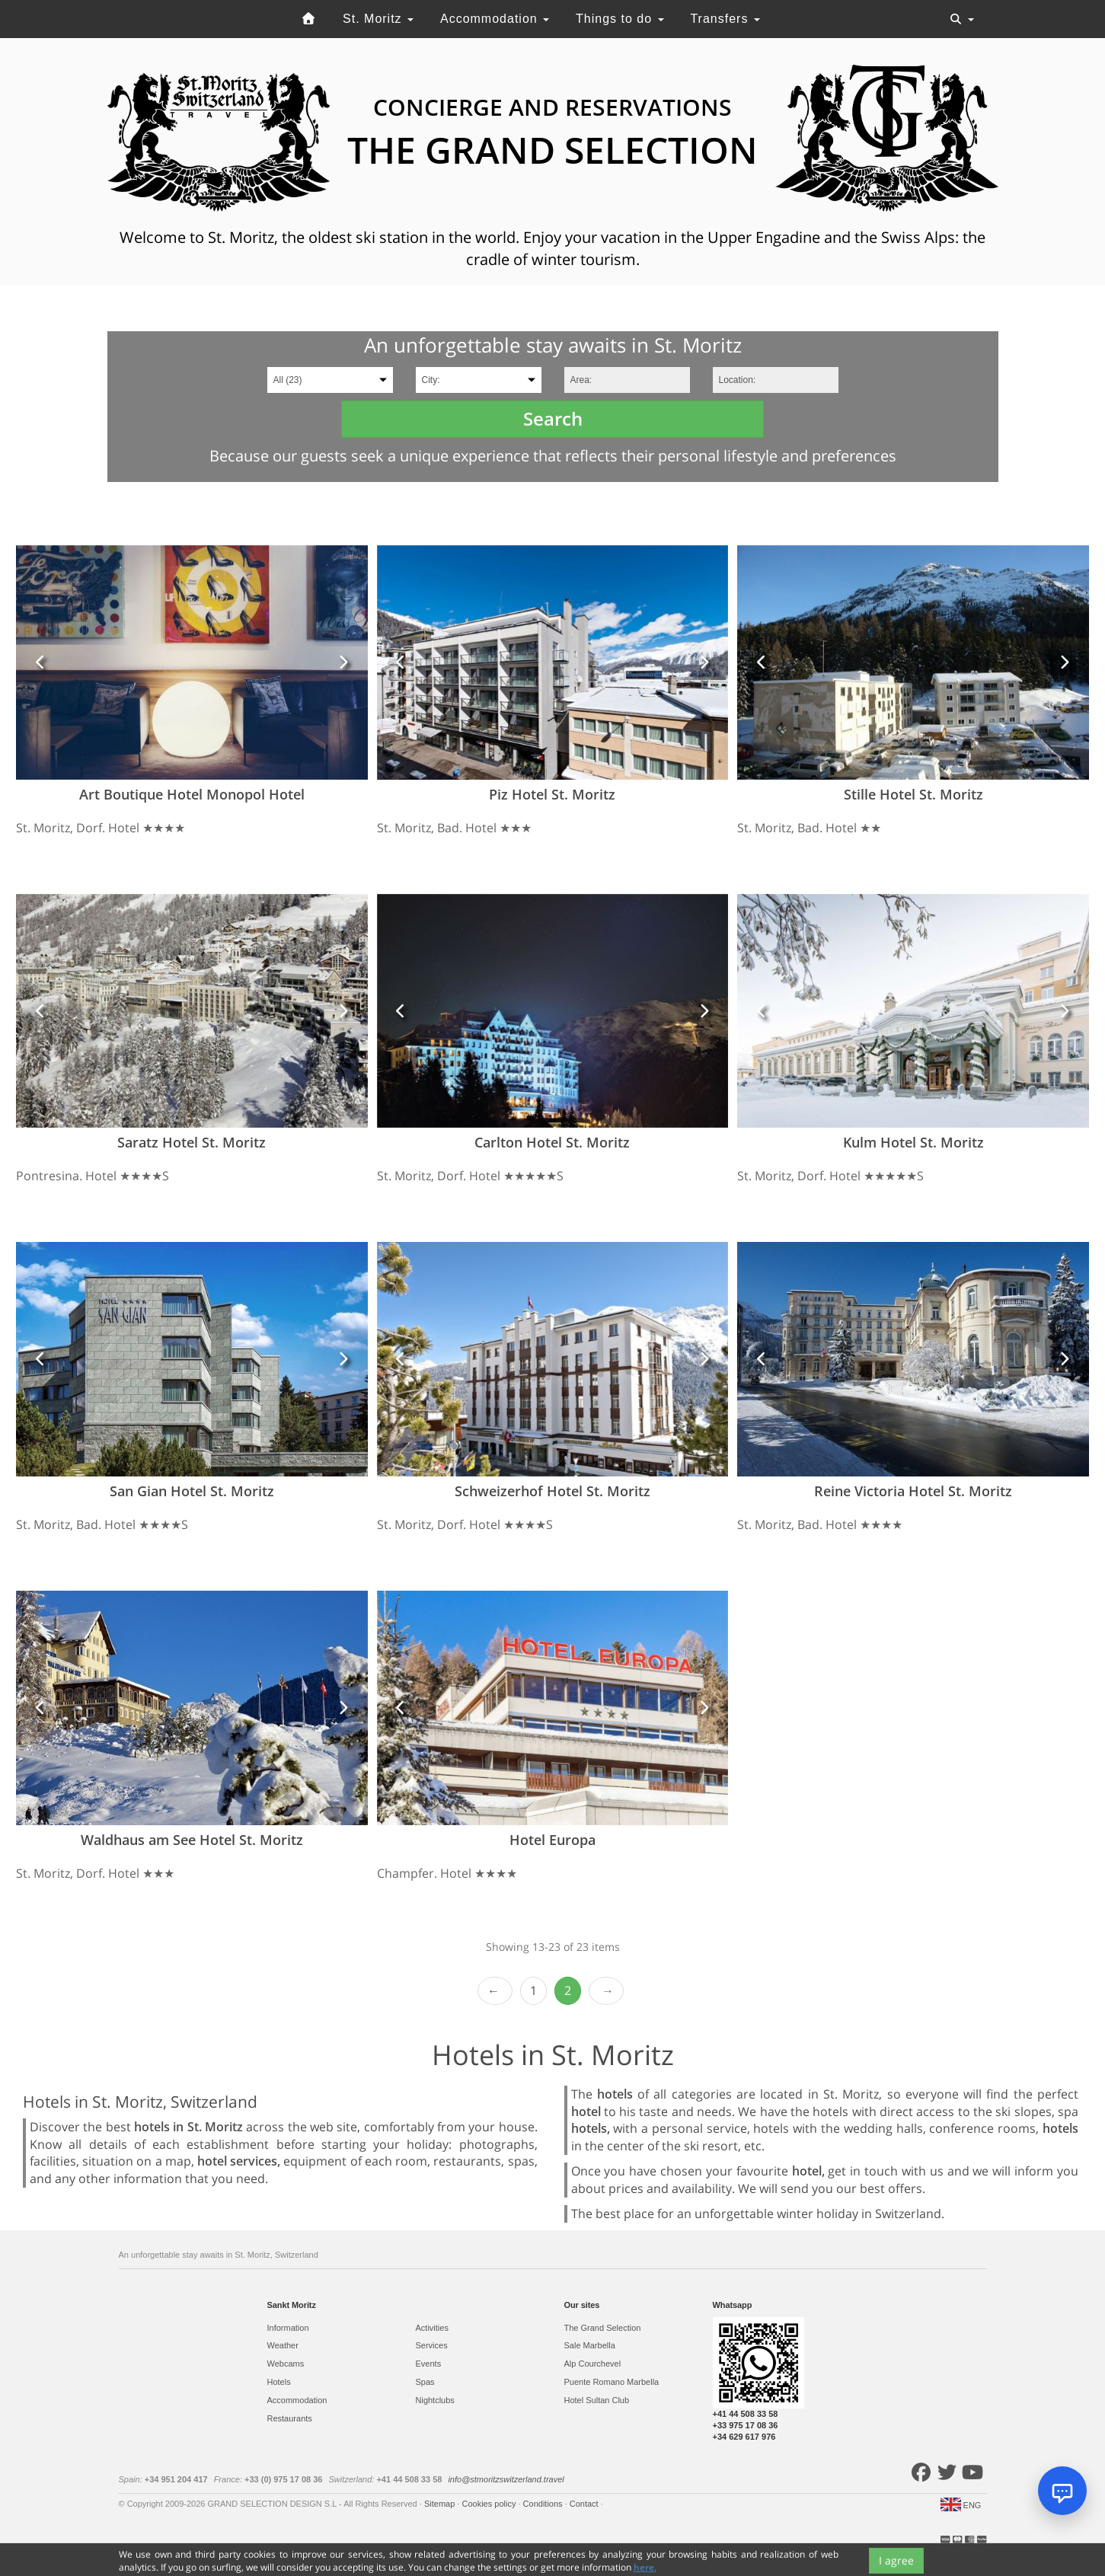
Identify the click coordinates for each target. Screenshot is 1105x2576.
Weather (283, 2345)
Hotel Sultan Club (597, 2400)
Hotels (279, 2381)
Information (288, 2327)
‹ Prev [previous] (495, 1991)
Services (432, 2345)
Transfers (724, 18)
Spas (425, 2381)
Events (429, 2363)
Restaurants (289, 2418)
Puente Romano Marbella (611, 2381)
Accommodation (494, 18)
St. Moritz (378, 18)
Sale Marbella (589, 2345)
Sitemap (440, 2503)
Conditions (544, 2503)
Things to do (620, 18)
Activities (432, 2327)
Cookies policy (489, 2503)
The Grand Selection (602, 2327)
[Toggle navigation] (962, 19)
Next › (606, 1991)
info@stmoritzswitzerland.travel (506, 2479)
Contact (585, 2503)
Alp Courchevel (592, 2363)
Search (553, 418)
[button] (40, 662)
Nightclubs (435, 2400)
